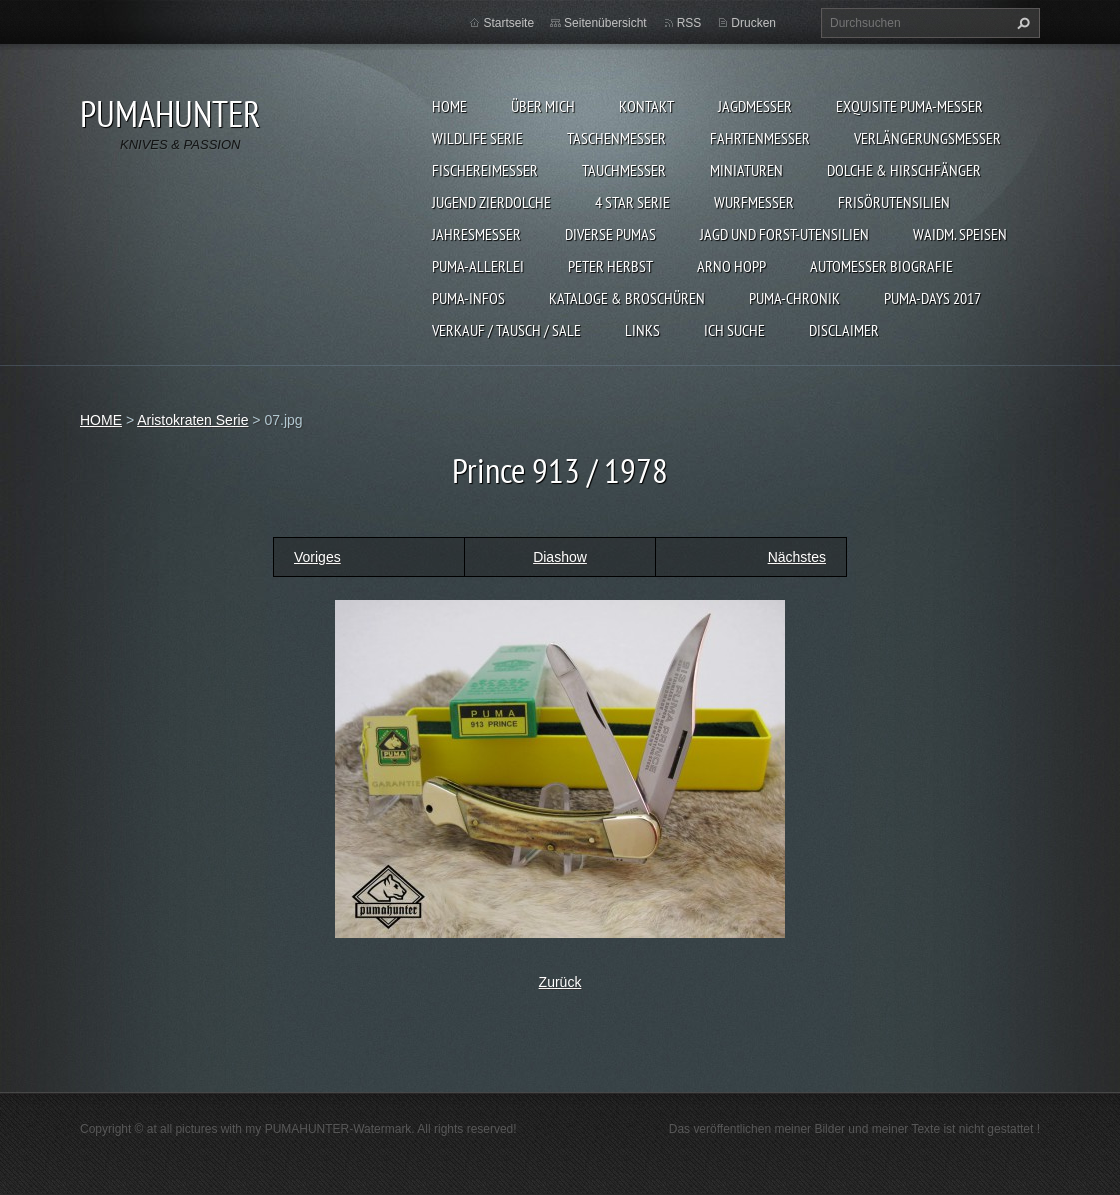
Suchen (1021, 23)
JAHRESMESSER (476, 234)
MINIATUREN (746, 170)
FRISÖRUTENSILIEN (894, 202)
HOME (449, 106)
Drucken (753, 23)
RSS (689, 23)
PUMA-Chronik (794, 298)
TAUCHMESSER (624, 170)
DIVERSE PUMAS (610, 234)
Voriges (317, 557)
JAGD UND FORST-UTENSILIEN (784, 234)
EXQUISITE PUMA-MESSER (909, 106)
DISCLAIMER (844, 330)
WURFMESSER (754, 202)
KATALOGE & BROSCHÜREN (627, 298)
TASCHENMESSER (616, 138)
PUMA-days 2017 (932, 298)
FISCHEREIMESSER (485, 170)
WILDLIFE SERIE (477, 138)
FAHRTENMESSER (760, 138)
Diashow (560, 557)
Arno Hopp (731, 266)
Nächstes (797, 557)
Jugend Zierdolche (491, 202)
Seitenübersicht (605, 23)
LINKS (642, 330)
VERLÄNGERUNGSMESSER (927, 138)
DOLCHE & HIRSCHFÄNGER (904, 170)
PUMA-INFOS (468, 298)
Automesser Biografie (881, 266)
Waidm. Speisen (960, 234)
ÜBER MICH (543, 106)
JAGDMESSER (755, 106)
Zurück (560, 982)
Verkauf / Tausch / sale (506, 330)
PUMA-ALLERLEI (478, 266)
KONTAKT (646, 106)
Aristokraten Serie (192, 420)
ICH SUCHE (734, 330)
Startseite (508, 23)
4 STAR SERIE (632, 202)
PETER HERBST (610, 266)
